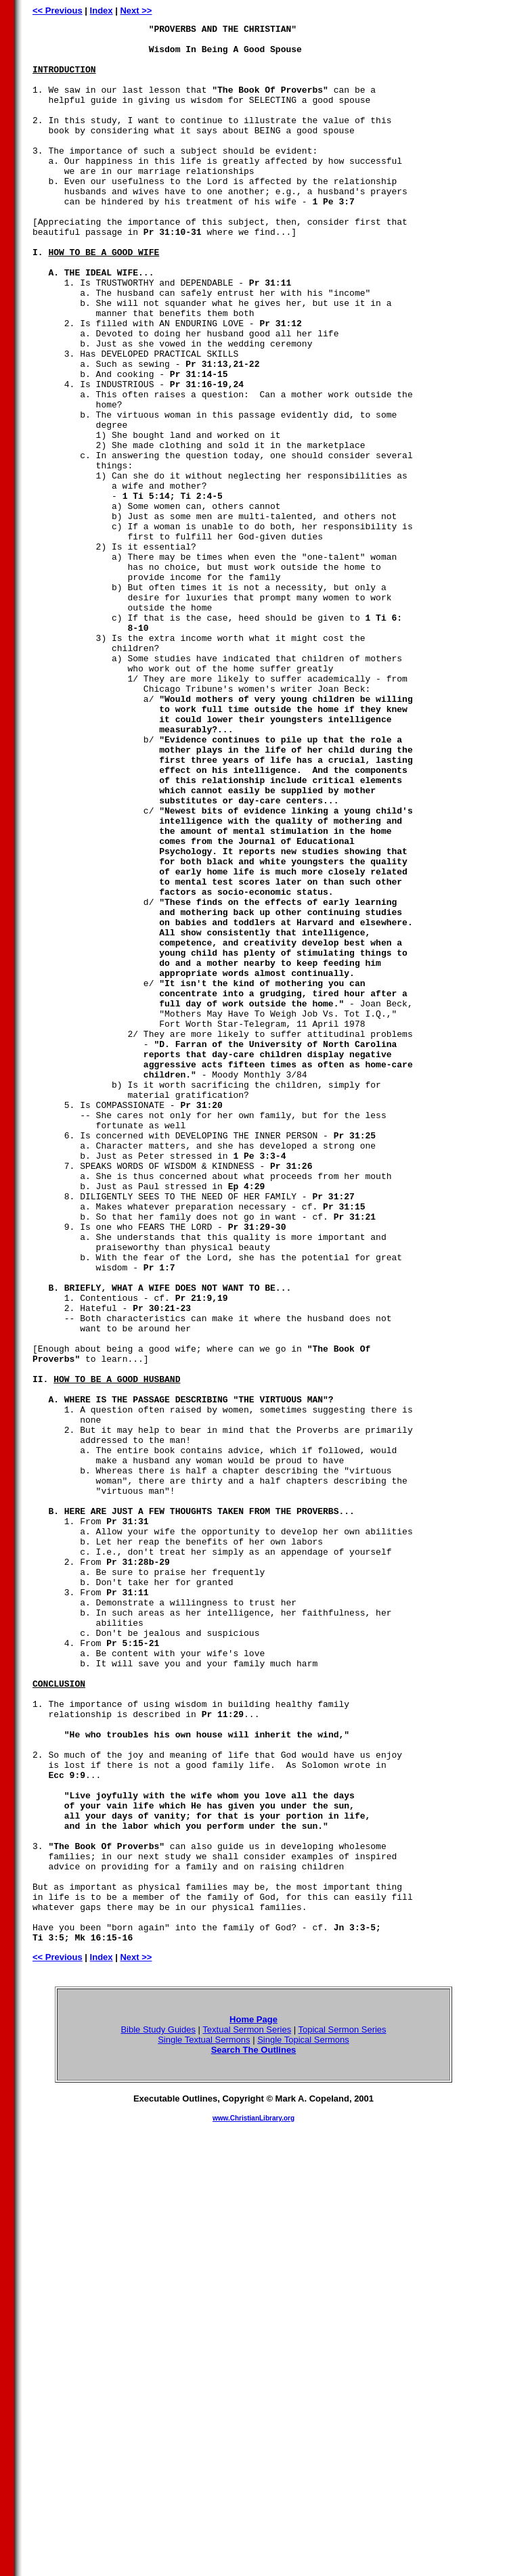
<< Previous (57, 10)
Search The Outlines (253, 2433)
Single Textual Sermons (204, 2423)
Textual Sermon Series (246, 2413)
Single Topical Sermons (303, 2423)
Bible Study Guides (158, 2413)
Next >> (136, 10)
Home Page (253, 2403)
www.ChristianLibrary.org (253, 2502)
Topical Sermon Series (343, 2413)
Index (101, 10)
